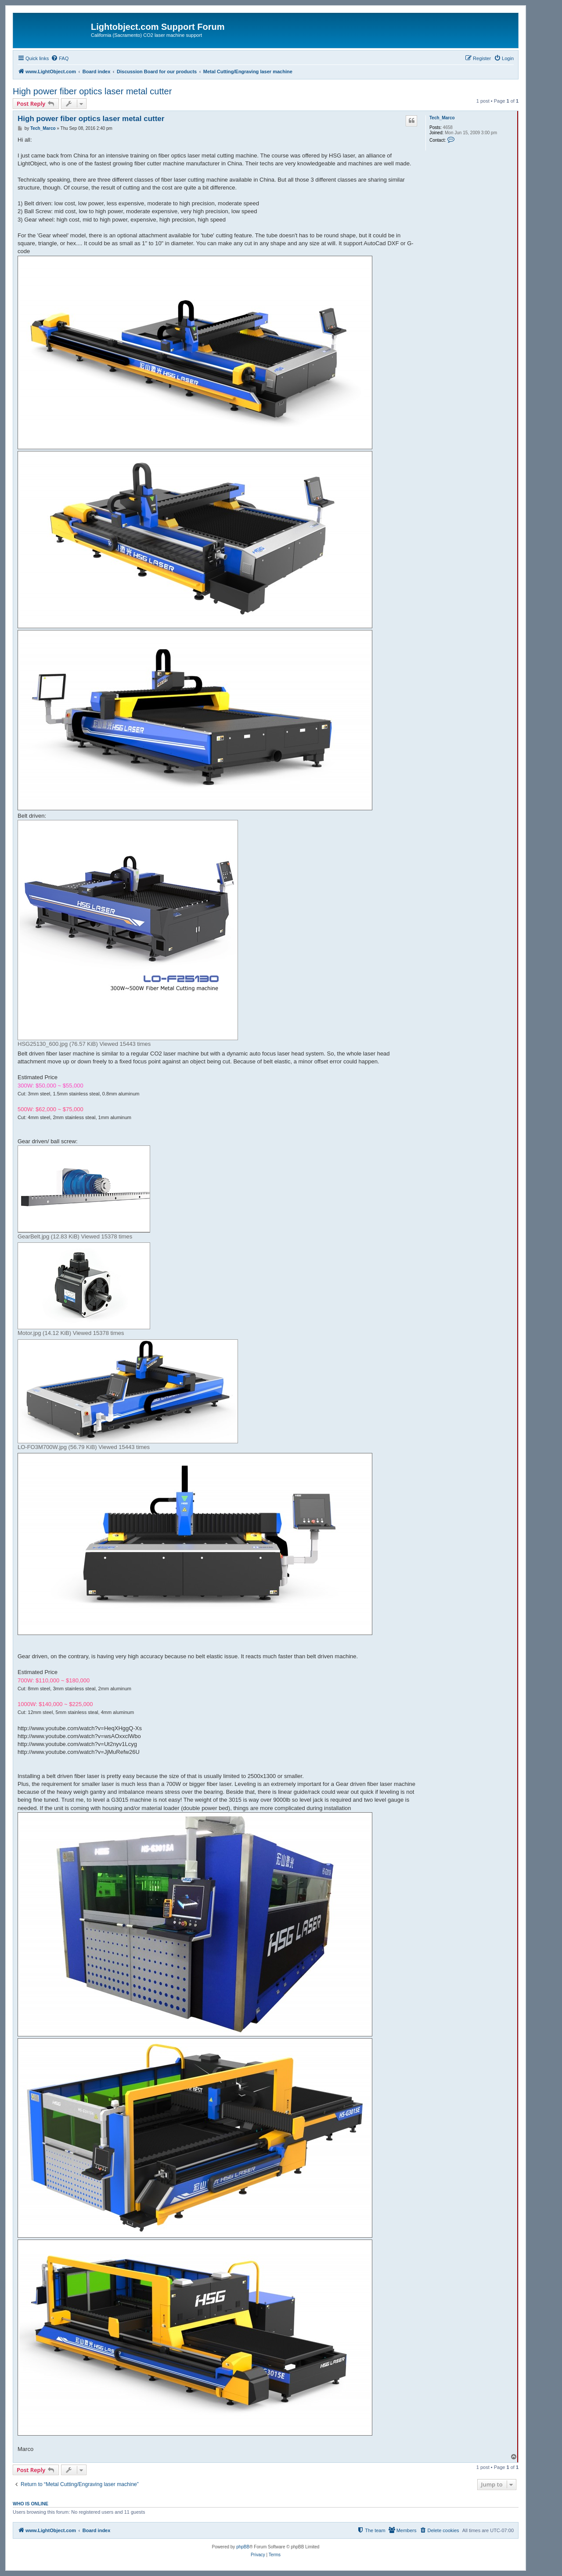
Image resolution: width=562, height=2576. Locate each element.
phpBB (242, 2546)
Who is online (30, 2503)
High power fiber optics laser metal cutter (92, 91)
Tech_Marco (442, 117)
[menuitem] (59, 58)
